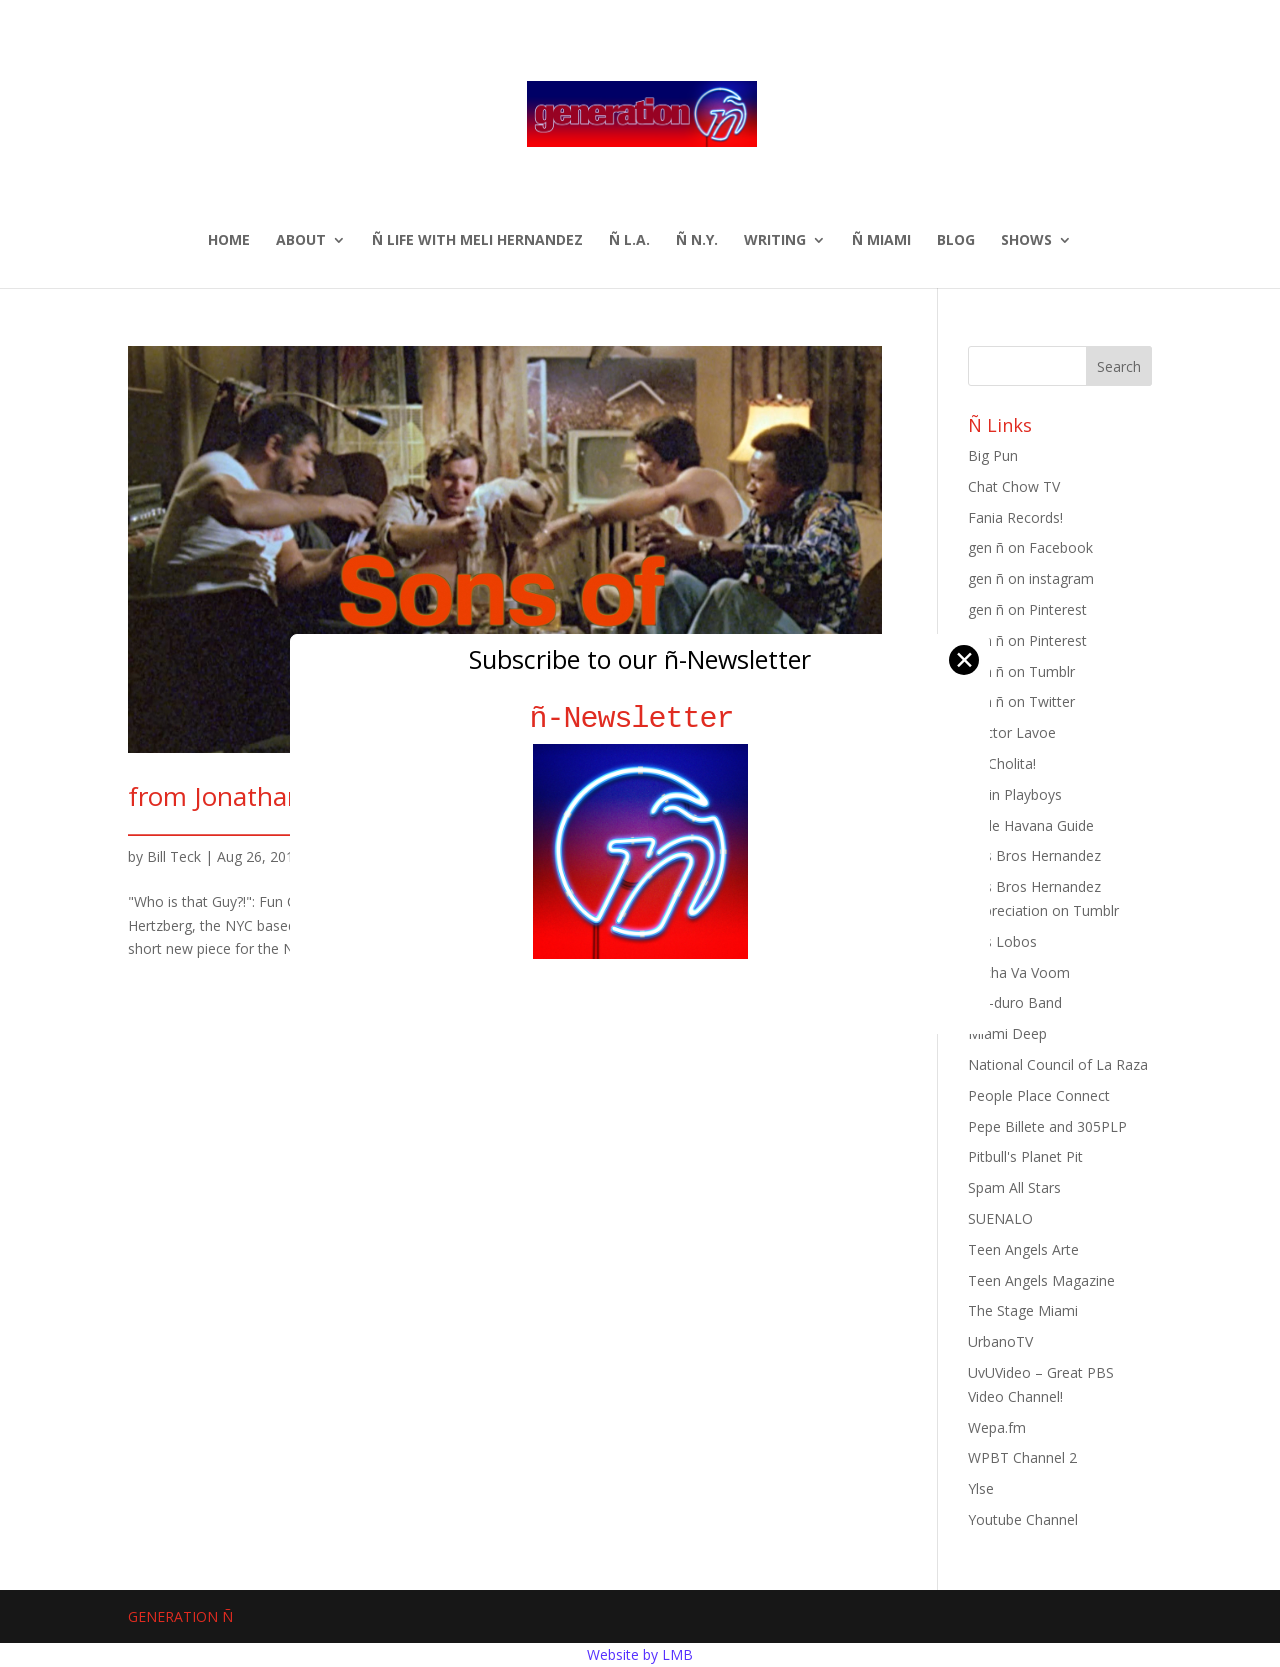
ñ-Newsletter (640, 718)
